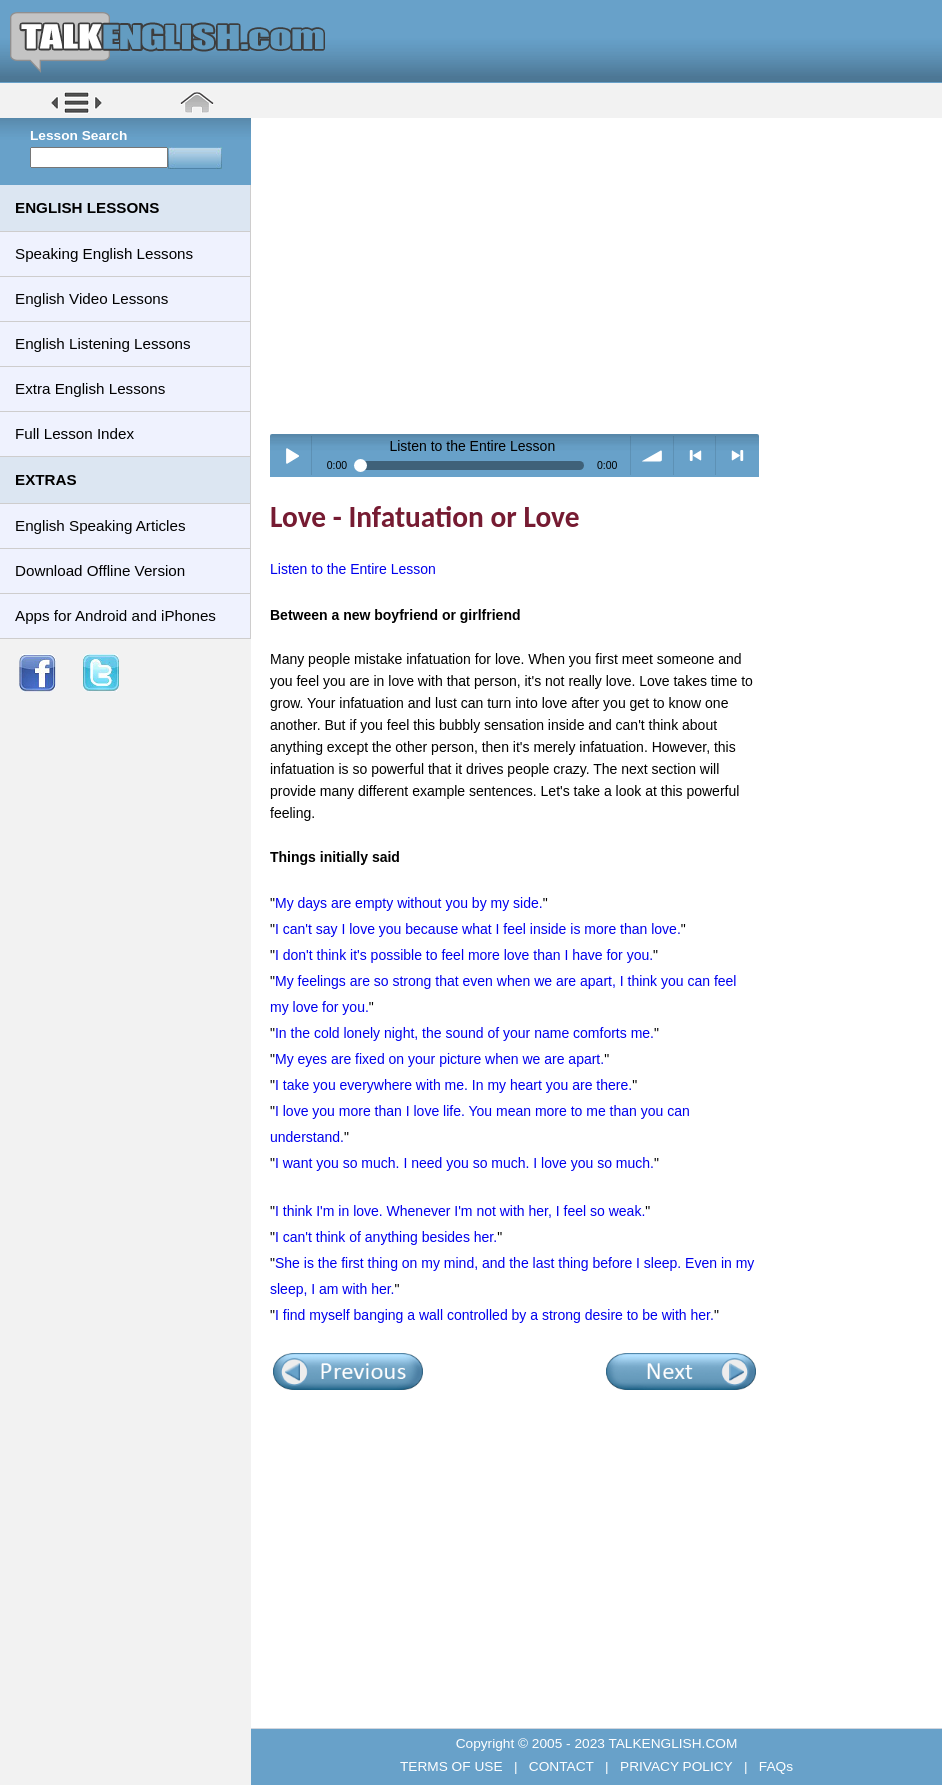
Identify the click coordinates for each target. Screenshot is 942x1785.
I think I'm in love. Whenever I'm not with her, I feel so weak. (460, 1211)
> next (737, 455)
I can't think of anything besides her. (386, 1237)
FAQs (774, 1766)
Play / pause (291, 455)
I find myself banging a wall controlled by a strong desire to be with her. (494, 1315)
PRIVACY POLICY (676, 1766)
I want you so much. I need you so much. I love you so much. (464, 1163)
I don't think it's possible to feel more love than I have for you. (464, 955)
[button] (76, 111)
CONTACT (561, 1766)
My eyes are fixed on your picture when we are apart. (439, 1059)
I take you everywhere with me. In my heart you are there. (453, 1085)
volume (652, 455)
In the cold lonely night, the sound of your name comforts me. (464, 1033)
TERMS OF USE (453, 1766)
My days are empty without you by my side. (409, 903)
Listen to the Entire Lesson (353, 569)
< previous (695, 455)
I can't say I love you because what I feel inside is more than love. (478, 929)
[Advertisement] (603, 275)
